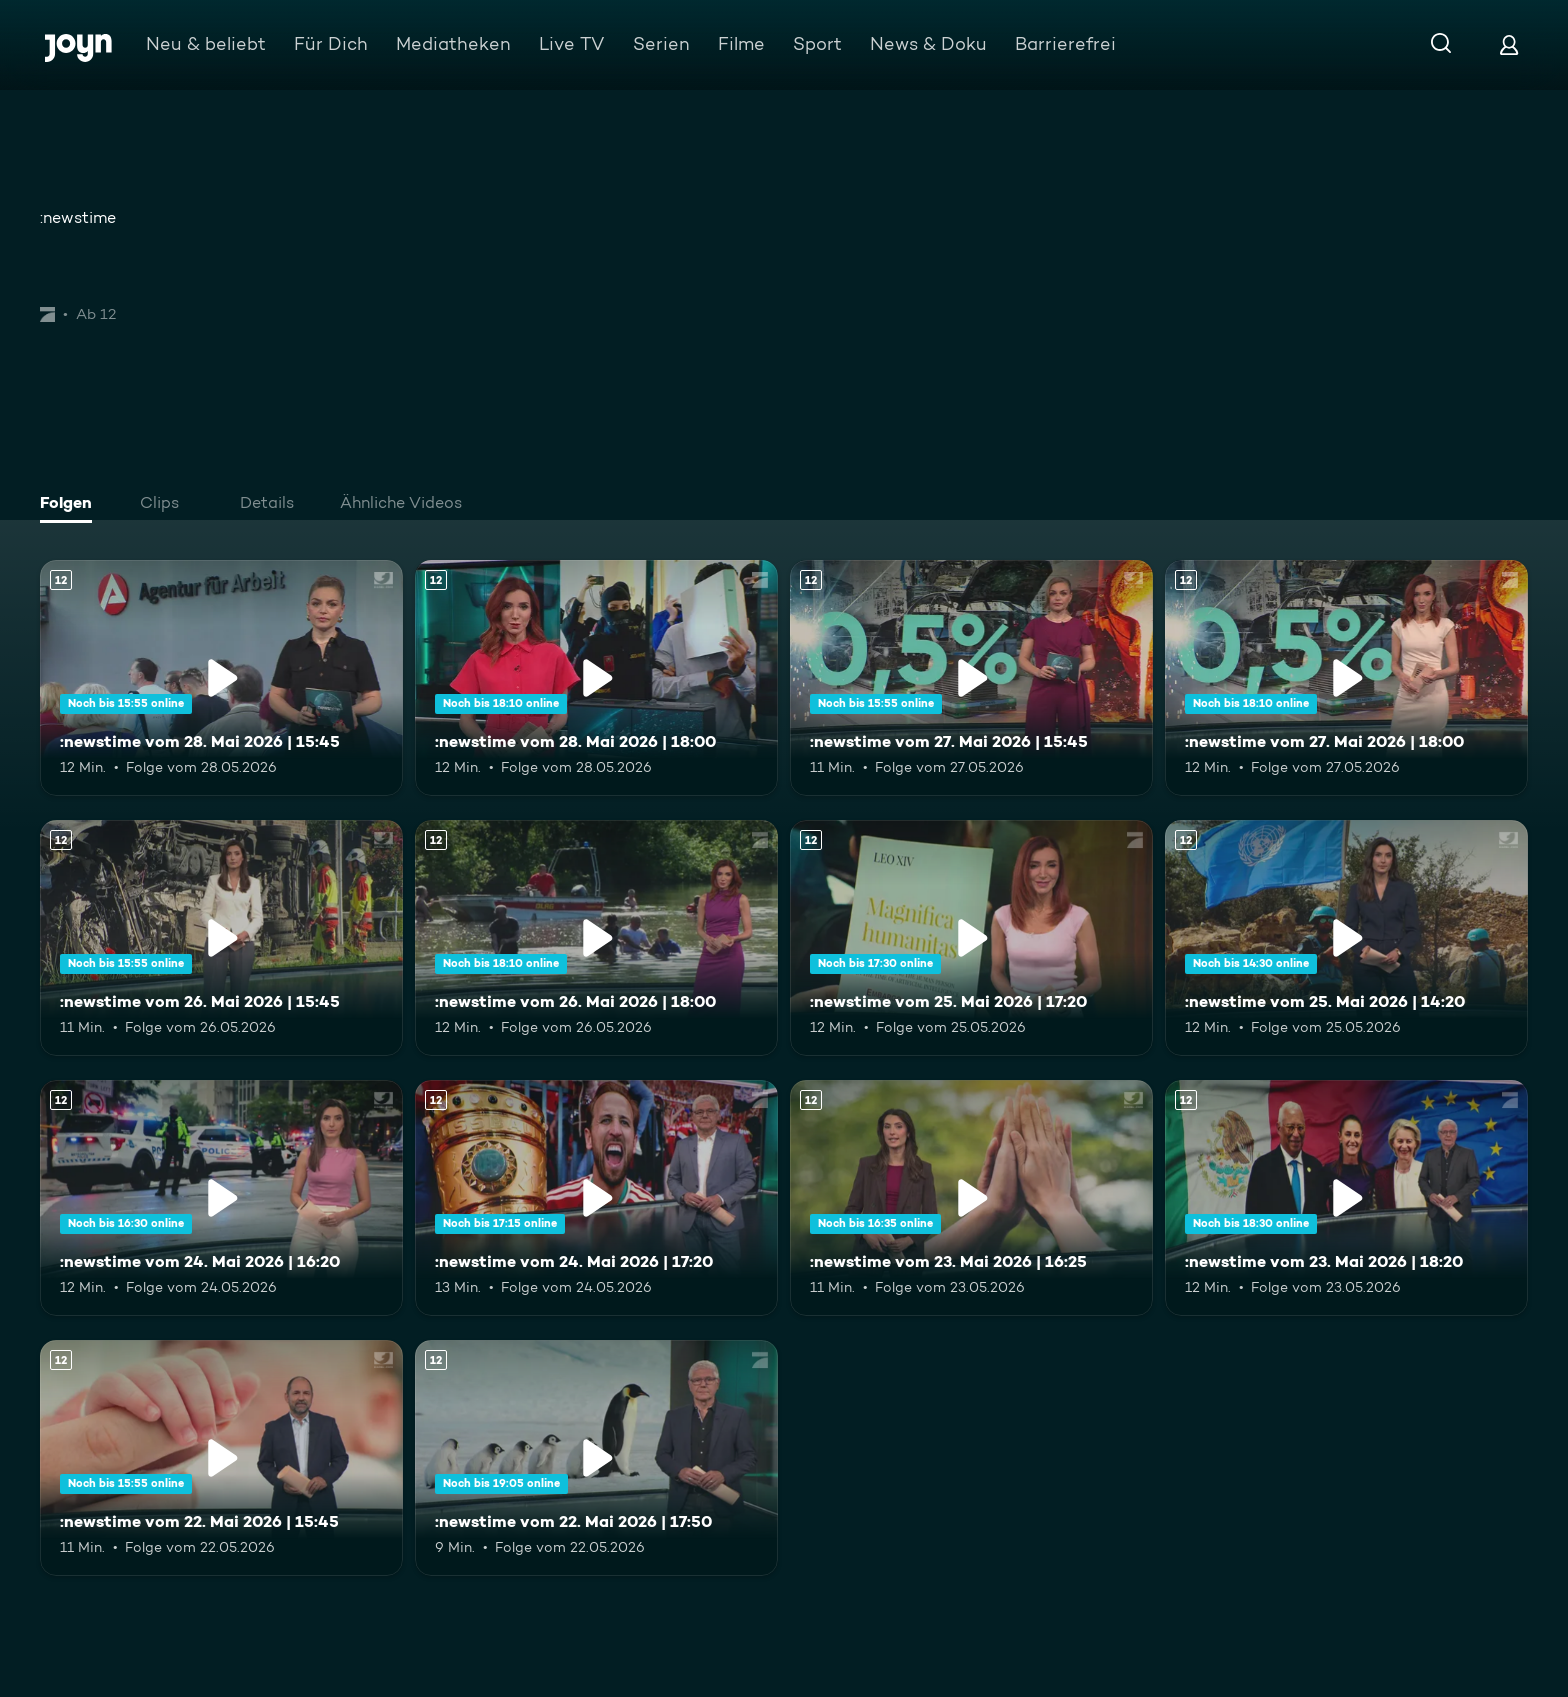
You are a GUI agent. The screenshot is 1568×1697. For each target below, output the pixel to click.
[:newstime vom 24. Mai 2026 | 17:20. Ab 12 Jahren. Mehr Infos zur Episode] (596, 1198)
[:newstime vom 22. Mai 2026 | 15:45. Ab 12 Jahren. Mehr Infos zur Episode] (221, 1458)
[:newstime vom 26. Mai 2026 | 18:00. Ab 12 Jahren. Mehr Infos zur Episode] (596, 938)
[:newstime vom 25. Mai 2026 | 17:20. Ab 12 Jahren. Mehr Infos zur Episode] (971, 938)
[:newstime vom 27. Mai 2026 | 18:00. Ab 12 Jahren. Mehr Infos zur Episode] (1346, 678)
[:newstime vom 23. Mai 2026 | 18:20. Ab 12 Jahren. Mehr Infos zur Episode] (1346, 1198)
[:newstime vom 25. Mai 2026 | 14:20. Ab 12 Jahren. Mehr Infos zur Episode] (1346, 938)
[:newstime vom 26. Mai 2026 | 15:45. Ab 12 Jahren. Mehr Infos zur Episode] (221, 938)
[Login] (1509, 44)
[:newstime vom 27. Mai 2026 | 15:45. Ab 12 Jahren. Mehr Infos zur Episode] (971, 678)
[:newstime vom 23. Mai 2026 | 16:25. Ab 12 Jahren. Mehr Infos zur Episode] (971, 1198)
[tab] (71, 505)
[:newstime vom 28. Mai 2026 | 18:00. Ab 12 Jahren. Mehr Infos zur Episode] (596, 678)
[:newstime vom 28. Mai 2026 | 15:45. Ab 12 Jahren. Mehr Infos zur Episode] (221, 678)
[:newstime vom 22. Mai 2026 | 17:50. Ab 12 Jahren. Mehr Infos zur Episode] (596, 1458)
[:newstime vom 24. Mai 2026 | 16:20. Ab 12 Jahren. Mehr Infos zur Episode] (221, 1198)
